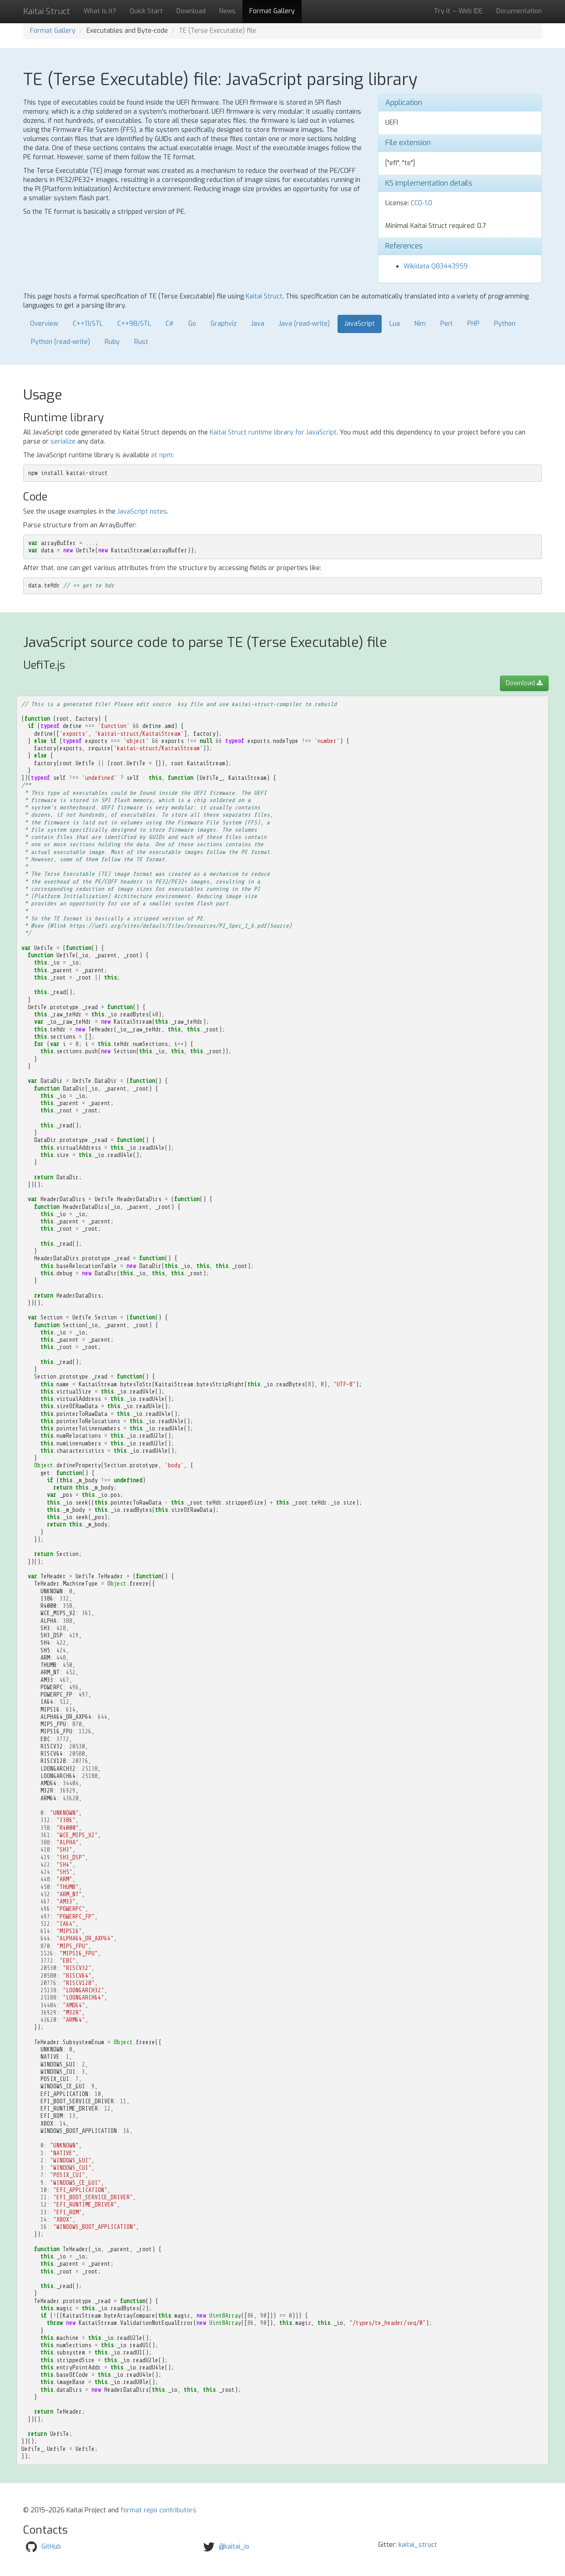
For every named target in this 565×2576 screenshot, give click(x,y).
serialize (63, 441)
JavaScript (359, 323)
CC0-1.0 (421, 203)
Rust (141, 342)
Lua (394, 323)
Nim (420, 323)
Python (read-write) (60, 342)
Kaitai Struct (264, 296)
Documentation (519, 11)
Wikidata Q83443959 (436, 266)
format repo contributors (159, 2510)
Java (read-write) (304, 323)
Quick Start (146, 11)
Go (192, 323)
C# (170, 323)
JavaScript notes (142, 511)
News (227, 11)
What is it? (100, 11)
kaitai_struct (418, 2545)
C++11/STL (88, 323)
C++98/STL (134, 323)
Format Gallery (272, 11)
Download (191, 11)
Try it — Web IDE (458, 11)
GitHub (51, 2546)
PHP (473, 323)
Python (504, 323)
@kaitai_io (234, 2546)
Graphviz (224, 323)
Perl (446, 323)
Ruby (112, 342)
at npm (161, 455)
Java (257, 323)
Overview (44, 323)
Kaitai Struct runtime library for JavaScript (273, 432)
